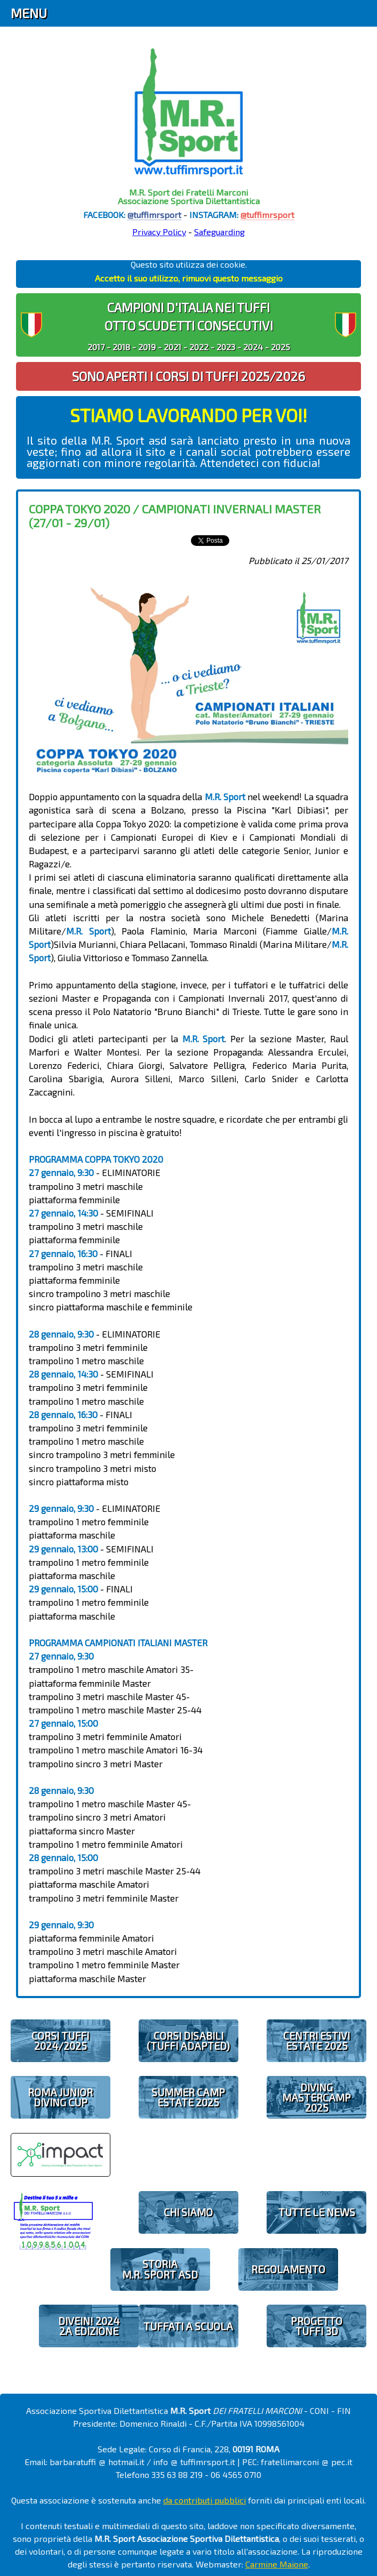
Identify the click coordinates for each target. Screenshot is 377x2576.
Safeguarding (219, 232)
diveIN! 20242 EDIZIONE (88, 2326)
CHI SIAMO (188, 2212)
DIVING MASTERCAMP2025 (316, 2097)
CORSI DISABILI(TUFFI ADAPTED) (188, 2041)
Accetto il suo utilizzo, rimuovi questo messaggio (189, 278)
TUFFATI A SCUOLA (188, 2326)
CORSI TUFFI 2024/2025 (60, 2041)
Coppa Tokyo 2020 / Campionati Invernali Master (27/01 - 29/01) (175, 515)
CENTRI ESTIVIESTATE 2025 (316, 2041)
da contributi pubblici (204, 2500)
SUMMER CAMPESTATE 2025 (188, 2097)
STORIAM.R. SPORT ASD (160, 2269)
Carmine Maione (276, 2564)
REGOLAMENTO (288, 2269)
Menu (29, 13)
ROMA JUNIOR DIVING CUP (60, 2097)
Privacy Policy (159, 232)
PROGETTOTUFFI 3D (316, 2326)
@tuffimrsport (154, 215)
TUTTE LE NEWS (316, 2212)
